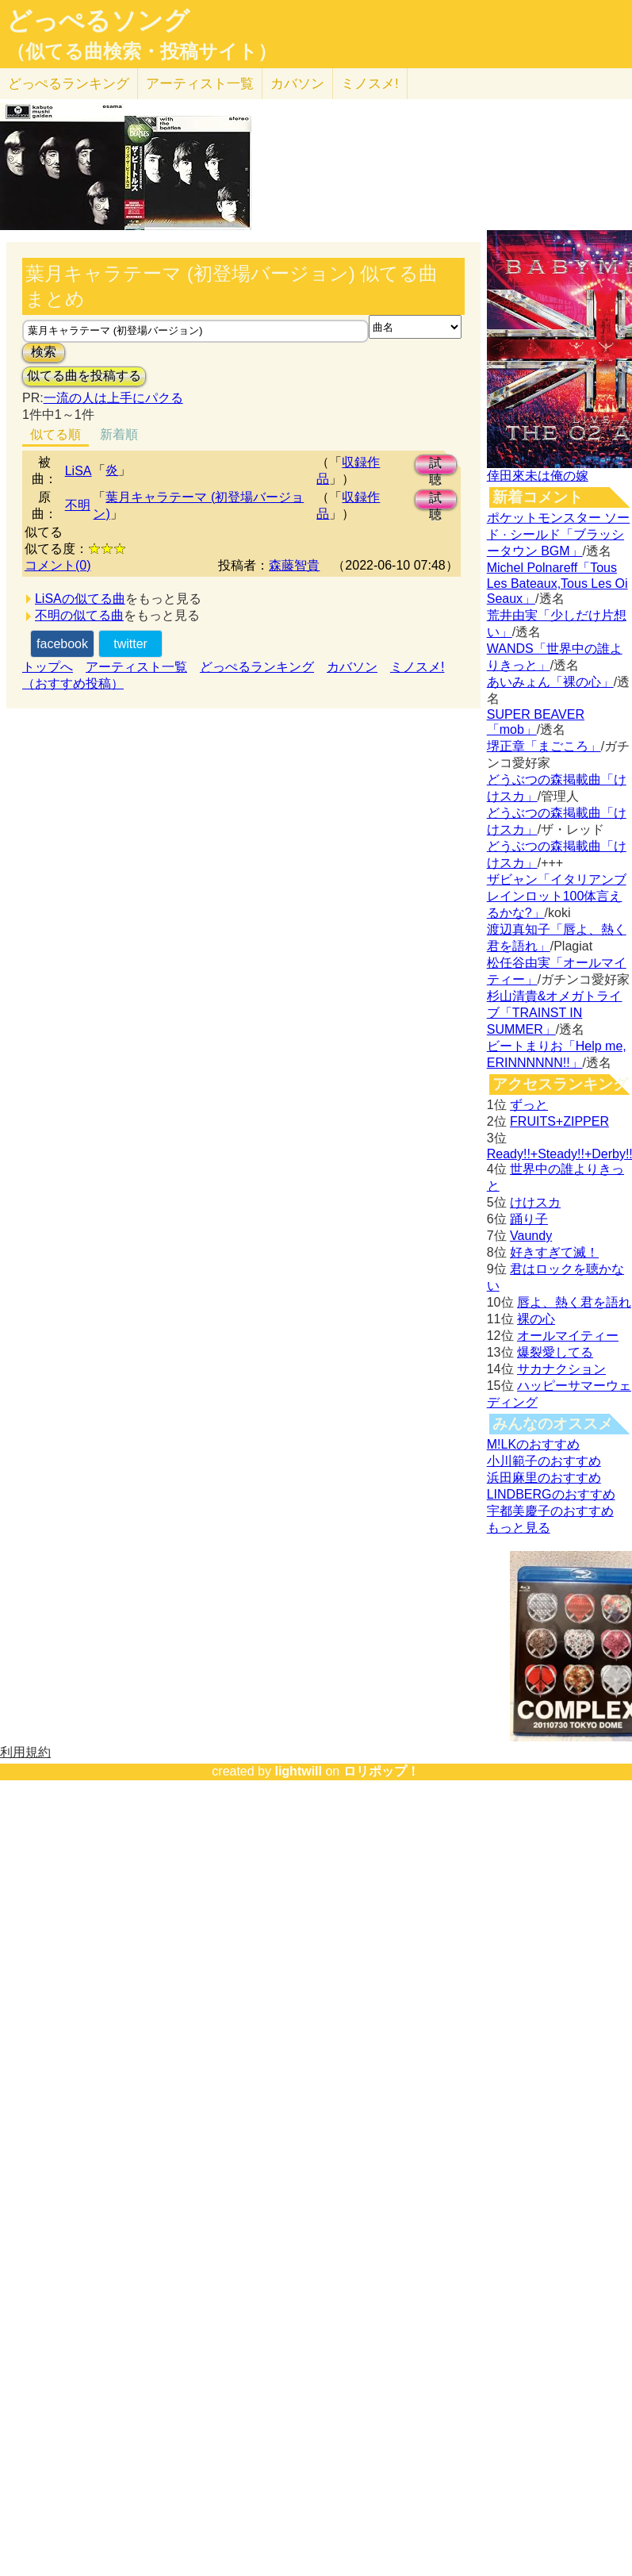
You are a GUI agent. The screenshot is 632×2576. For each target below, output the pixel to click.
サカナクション (561, 1369)
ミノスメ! (370, 83)
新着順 (119, 434)
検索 (43, 352)
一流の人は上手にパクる (113, 398)
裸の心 (536, 1319)
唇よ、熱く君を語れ (574, 1302)
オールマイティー (568, 1335)
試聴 (435, 465)
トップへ (47, 667)
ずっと (529, 1104)
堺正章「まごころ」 (544, 746)
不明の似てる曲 (79, 615)
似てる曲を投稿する (84, 375)
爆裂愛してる (555, 1352)
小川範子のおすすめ (544, 1461)
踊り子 (529, 1219)
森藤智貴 (294, 565)
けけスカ (535, 1202)
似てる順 (55, 434)
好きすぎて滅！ (554, 1252)
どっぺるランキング (257, 667)
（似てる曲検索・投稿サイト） (141, 51)
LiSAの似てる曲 (80, 598)
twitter (130, 644)
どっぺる (68, 83)
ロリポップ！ (381, 1771)
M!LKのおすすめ (533, 1444)
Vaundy (531, 1235)
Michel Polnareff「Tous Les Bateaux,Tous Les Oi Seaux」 (557, 583)
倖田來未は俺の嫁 (537, 475)
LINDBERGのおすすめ (551, 1494)
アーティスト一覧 (136, 667)
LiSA (78, 471)
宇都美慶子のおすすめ (550, 1511)
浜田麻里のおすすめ (544, 1477)
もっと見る (518, 1527)
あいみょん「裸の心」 (550, 682)
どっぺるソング (98, 20)
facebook (62, 644)
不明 (77, 505)
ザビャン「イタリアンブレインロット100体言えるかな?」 (556, 896)
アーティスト (200, 83)
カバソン (297, 83)
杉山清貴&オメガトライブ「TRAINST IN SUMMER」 (554, 1012)
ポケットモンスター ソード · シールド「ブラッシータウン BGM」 (558, 534)
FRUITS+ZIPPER (559, 1121)
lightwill (298, 1771)
